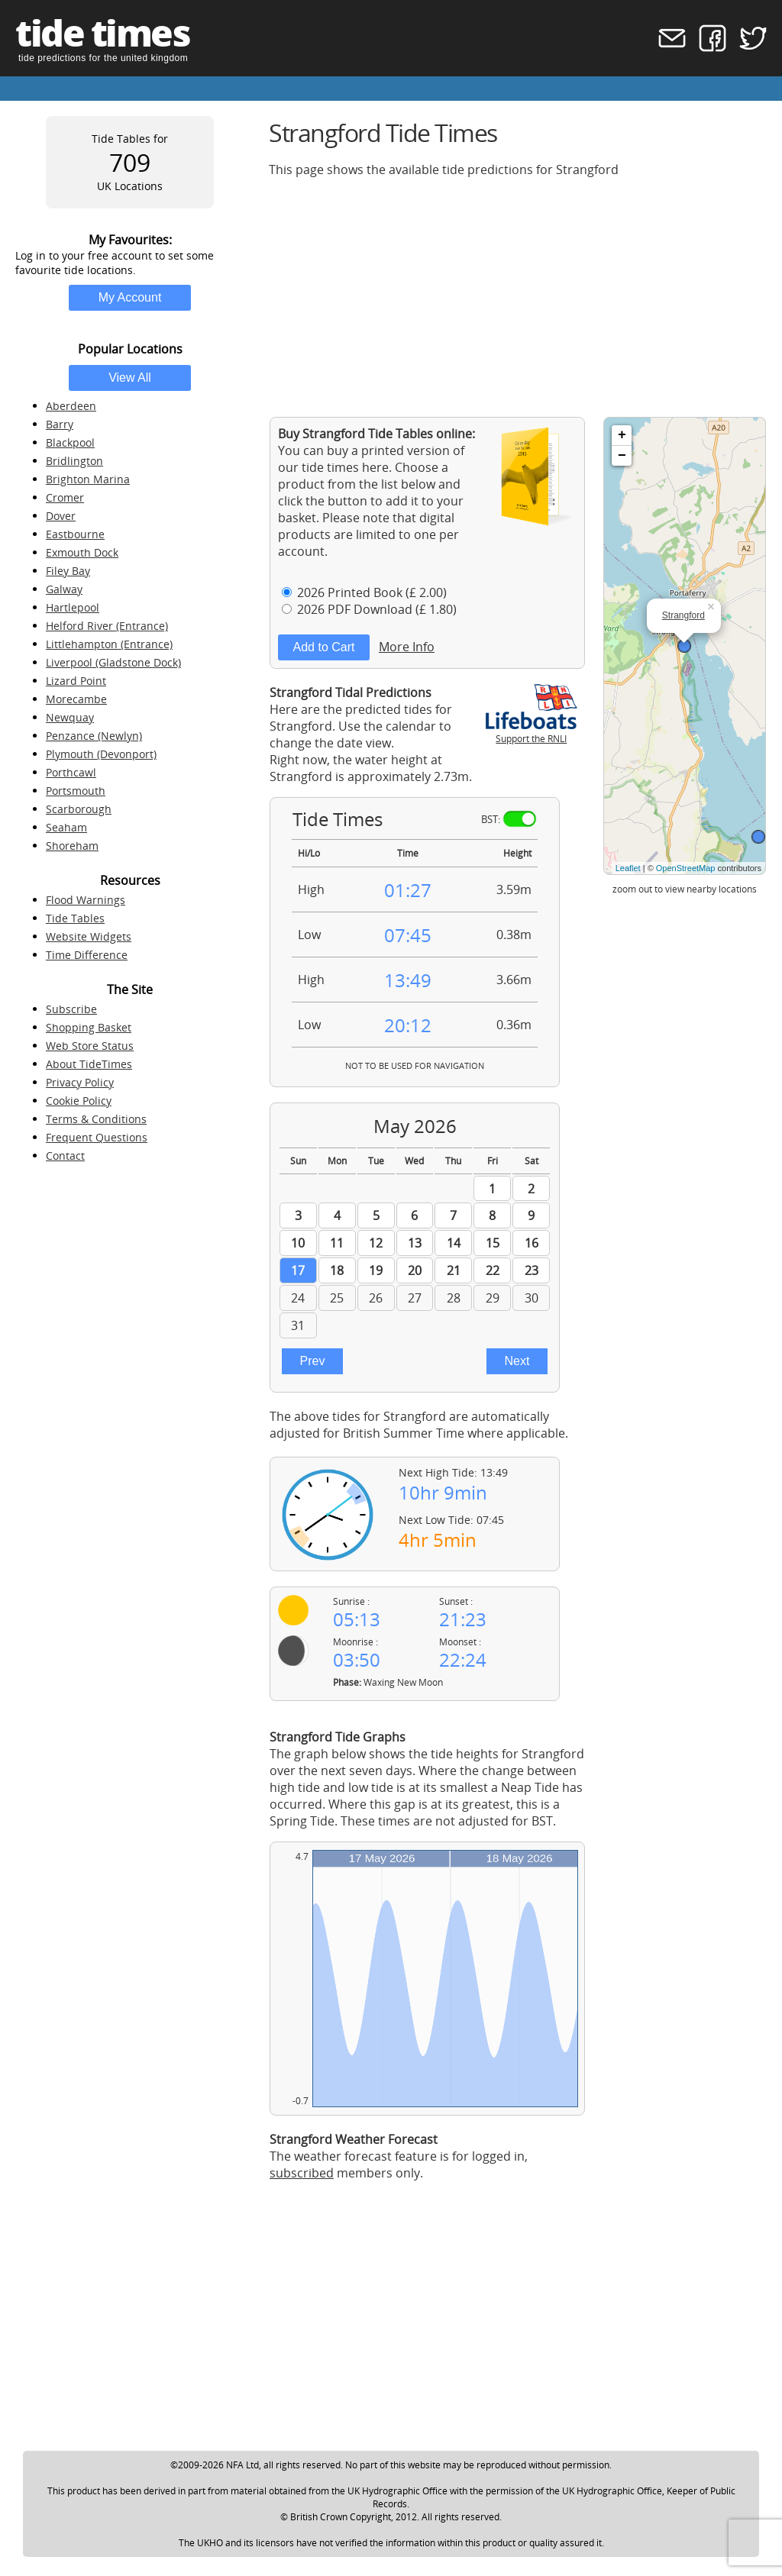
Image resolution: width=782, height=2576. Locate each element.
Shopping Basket (88, 1027)
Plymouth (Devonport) (101, 754)
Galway (64, 589)
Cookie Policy (78, 1100)
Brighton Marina (88, 479)
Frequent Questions (96, 1137)
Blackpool (70, 442)
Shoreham (72, 845)
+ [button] (622, 435)
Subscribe (71, 1009)
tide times (102, 32)
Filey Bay (68, 570)
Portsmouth (75, 790)
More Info (407, 646)
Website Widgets (88, 936)
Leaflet (628, 868)
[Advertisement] (518, 297)
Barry (59, 424)
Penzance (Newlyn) (94, 735)
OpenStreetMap (686, 868)
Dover (61, 515)
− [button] (622, 456)
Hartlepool (72, 607)
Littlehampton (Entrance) (109, 644)
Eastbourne (75, 534)
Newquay (70, 717)
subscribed (302, 2172)
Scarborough (78, 809)
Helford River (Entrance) (107, 625)
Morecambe (76, 699)
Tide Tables (75, 918)
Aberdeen (71, 406)
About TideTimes (89, 1064)
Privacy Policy (80, 1082)
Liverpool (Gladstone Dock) (113, 662)
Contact (65, 1155)
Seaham (66, 827)
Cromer (65, 497)
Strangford (683, 615)
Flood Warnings (85, 900)
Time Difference (87, 954)
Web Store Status (90, 1045)
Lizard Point (76, 680)
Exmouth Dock (82, 552)
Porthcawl (71, 772)
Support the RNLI (531, 732)
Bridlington (74, 461)
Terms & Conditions (96, 1119)
